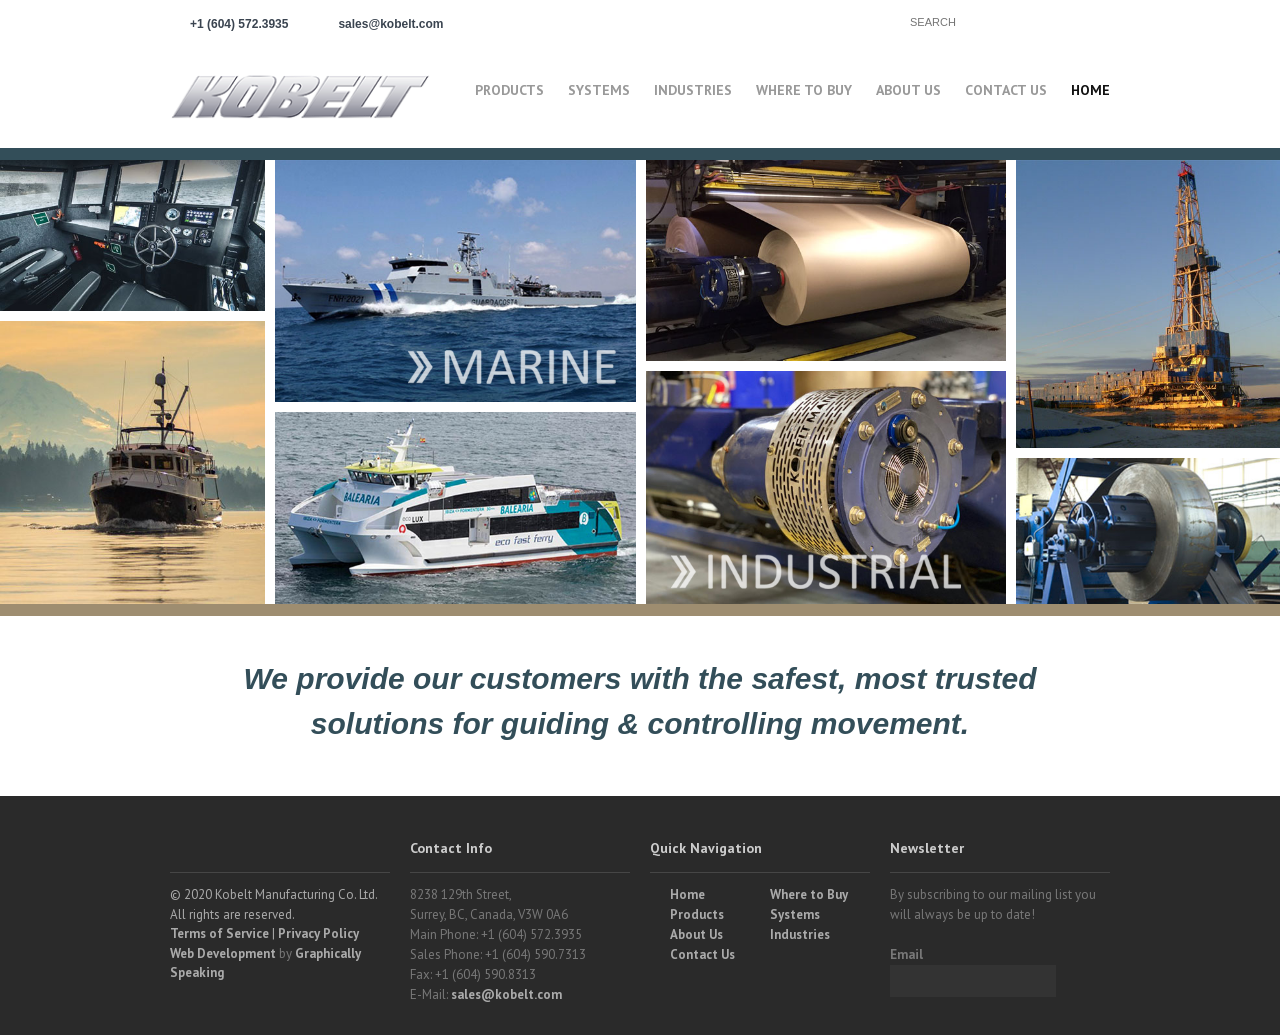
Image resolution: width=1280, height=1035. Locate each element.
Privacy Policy (318, 933)
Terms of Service (219, 933)
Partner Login (650, 21)
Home (1090, 90)
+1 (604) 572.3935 (239, 24)
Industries (693, 90)
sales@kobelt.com (506, 994)
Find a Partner (810, 21)
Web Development (223, 953)
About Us (908, 90)
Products (509, 90)
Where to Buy (809, 894)
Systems (599, 90)
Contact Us (1006, 90)
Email (906, 954)
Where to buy (804, 90)
